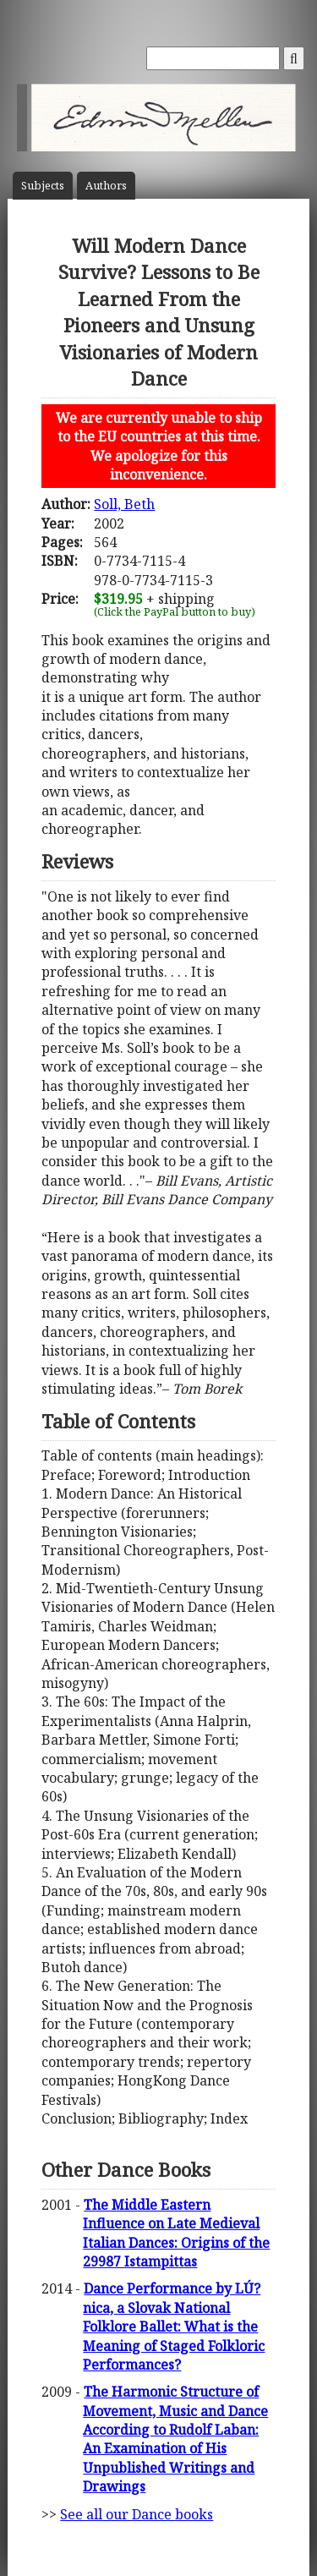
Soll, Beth (124, 504)
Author (106, 185)
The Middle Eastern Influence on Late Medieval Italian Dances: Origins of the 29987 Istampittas (176, 2233)
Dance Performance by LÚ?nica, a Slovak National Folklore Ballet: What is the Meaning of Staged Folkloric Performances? (174, 2326)
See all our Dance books (136, 2514)
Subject (42, 185)
